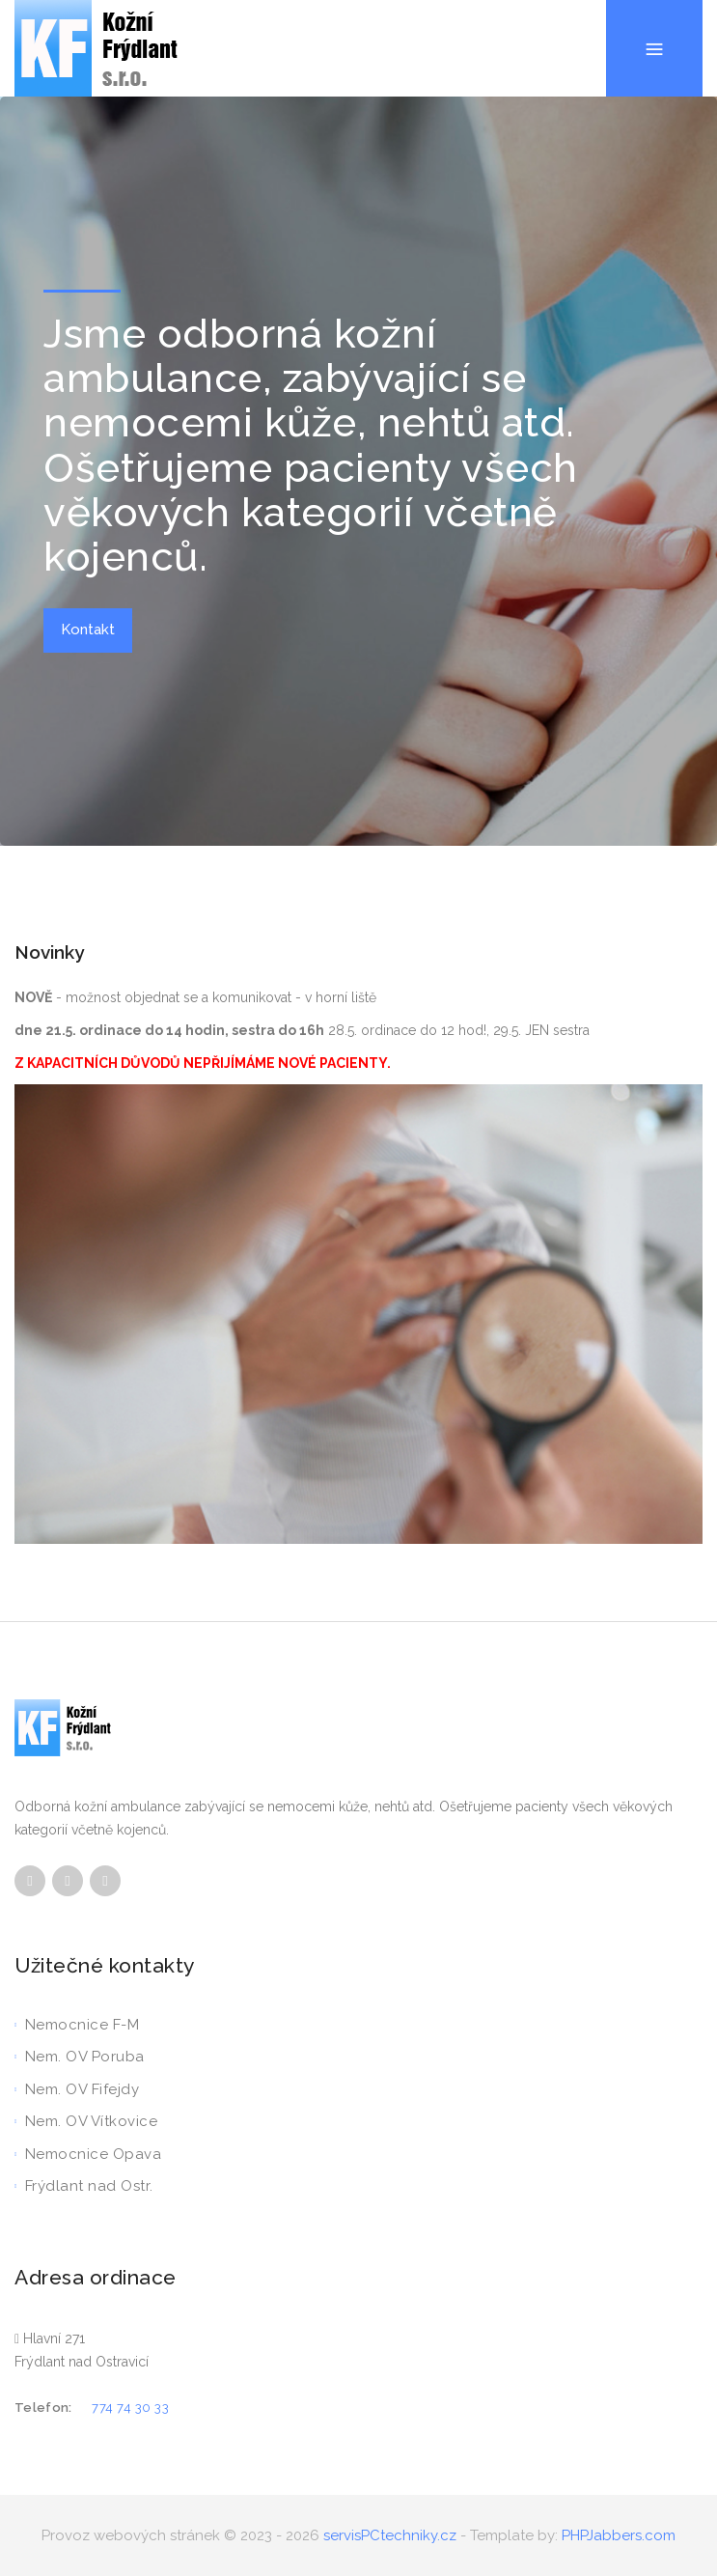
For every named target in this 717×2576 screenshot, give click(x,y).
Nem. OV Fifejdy (76, 2089)
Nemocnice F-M (76, 2024)
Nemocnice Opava (87, 2154)
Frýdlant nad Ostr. (83, 2186)
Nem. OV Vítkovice (85, 2121)
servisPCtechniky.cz (389, 2535)
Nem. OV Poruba (79, 2056)
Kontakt (88, 629)
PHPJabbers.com (619, 2535)
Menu (654, 0)
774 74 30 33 (130, 2407)
